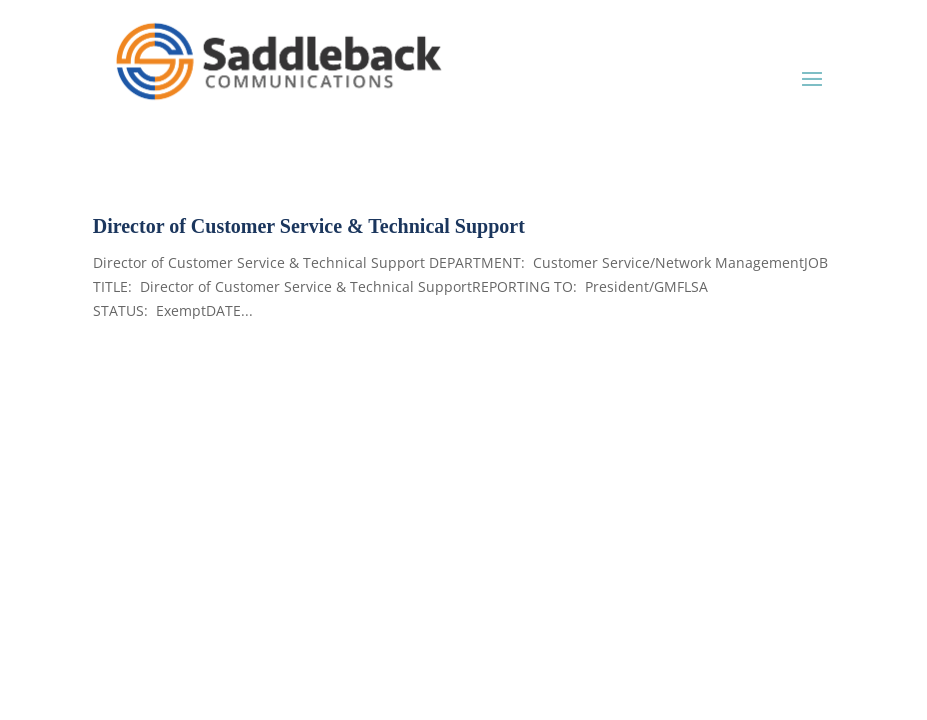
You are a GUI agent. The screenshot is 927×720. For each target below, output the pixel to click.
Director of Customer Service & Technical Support (309, 226)
